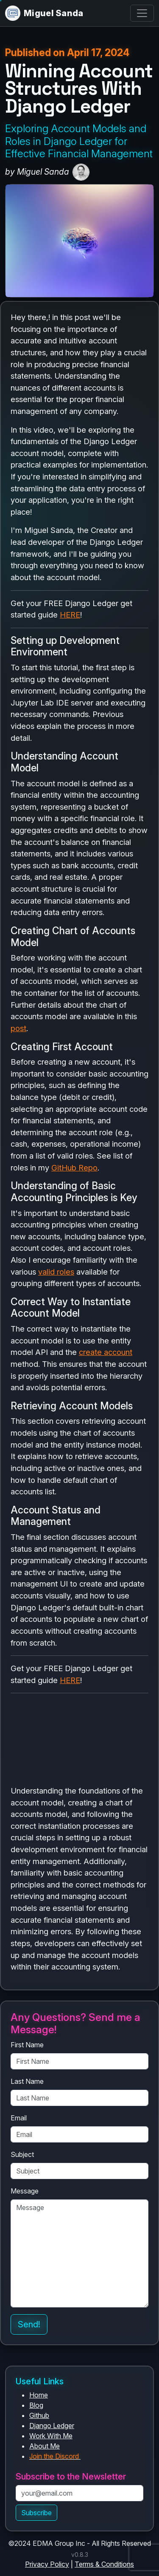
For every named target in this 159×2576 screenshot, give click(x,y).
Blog (36, 2405)
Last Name (27, 2081)
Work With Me (51, 2435)
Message (25, 2191)
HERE (70, 614)
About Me (44, 2446)
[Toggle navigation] (142, 13)
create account (105, 1352)
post (18, 1028)
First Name (27, 2044)
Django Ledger (51, 2425)
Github (39, 2415)
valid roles (56, 1271)
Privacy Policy (47, 2564)
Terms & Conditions (104, 2564)
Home (38, 2395)
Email (19, 2118)
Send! (29, 2324)
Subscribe (36, 2512)
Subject (22, 2154)
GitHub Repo (74, 1167)
